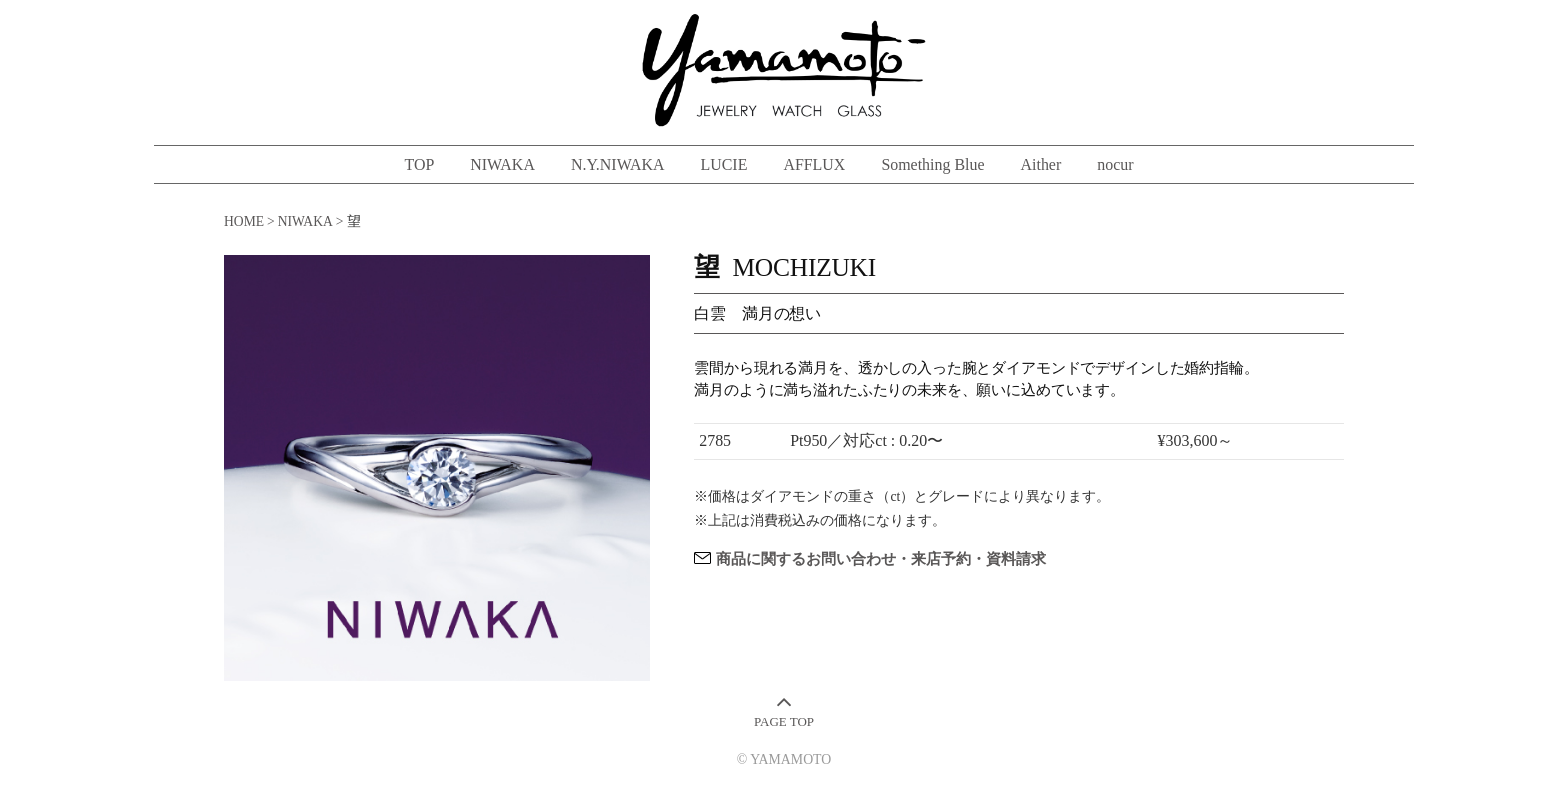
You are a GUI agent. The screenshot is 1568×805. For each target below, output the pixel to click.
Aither (1041, 164)
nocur (1115, 164)
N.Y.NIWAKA (618, 164)
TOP (419, 164)
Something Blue (932, 164)
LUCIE (723, 164)
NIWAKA (502, 164)
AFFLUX (814, 164)
